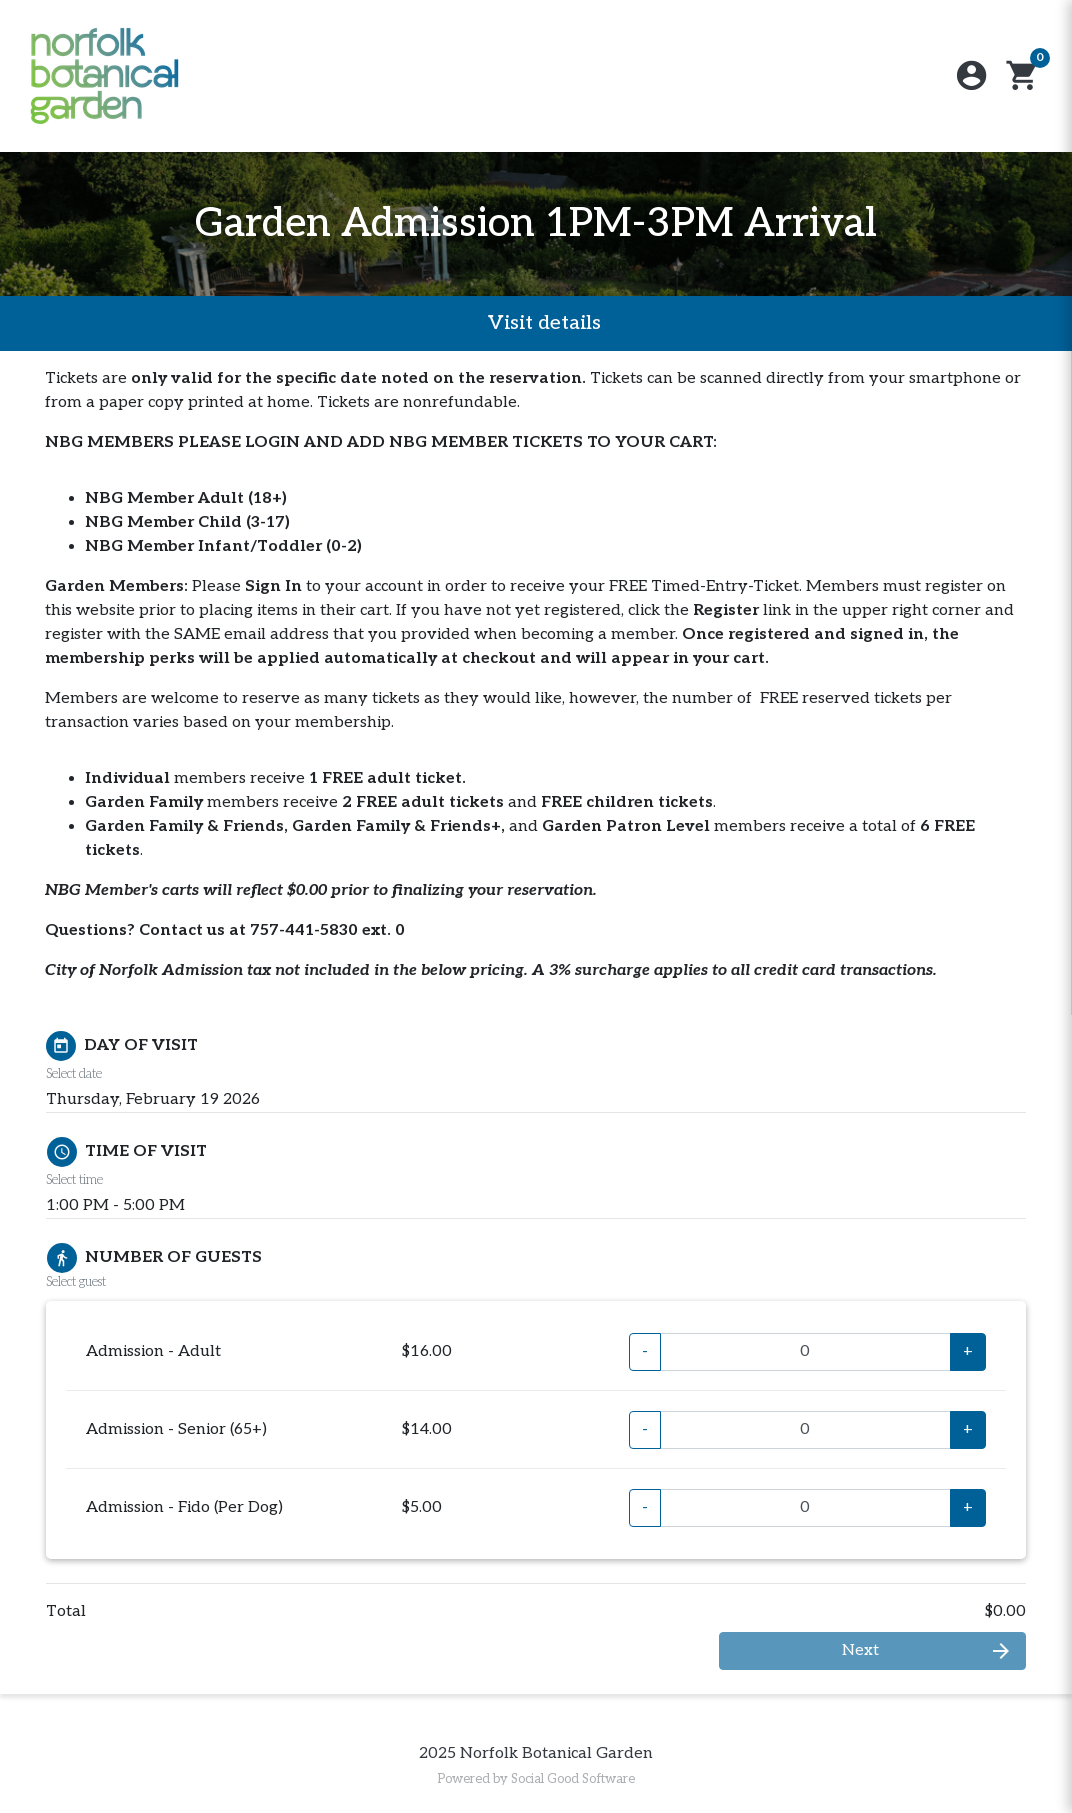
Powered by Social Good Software (536, 1779)
